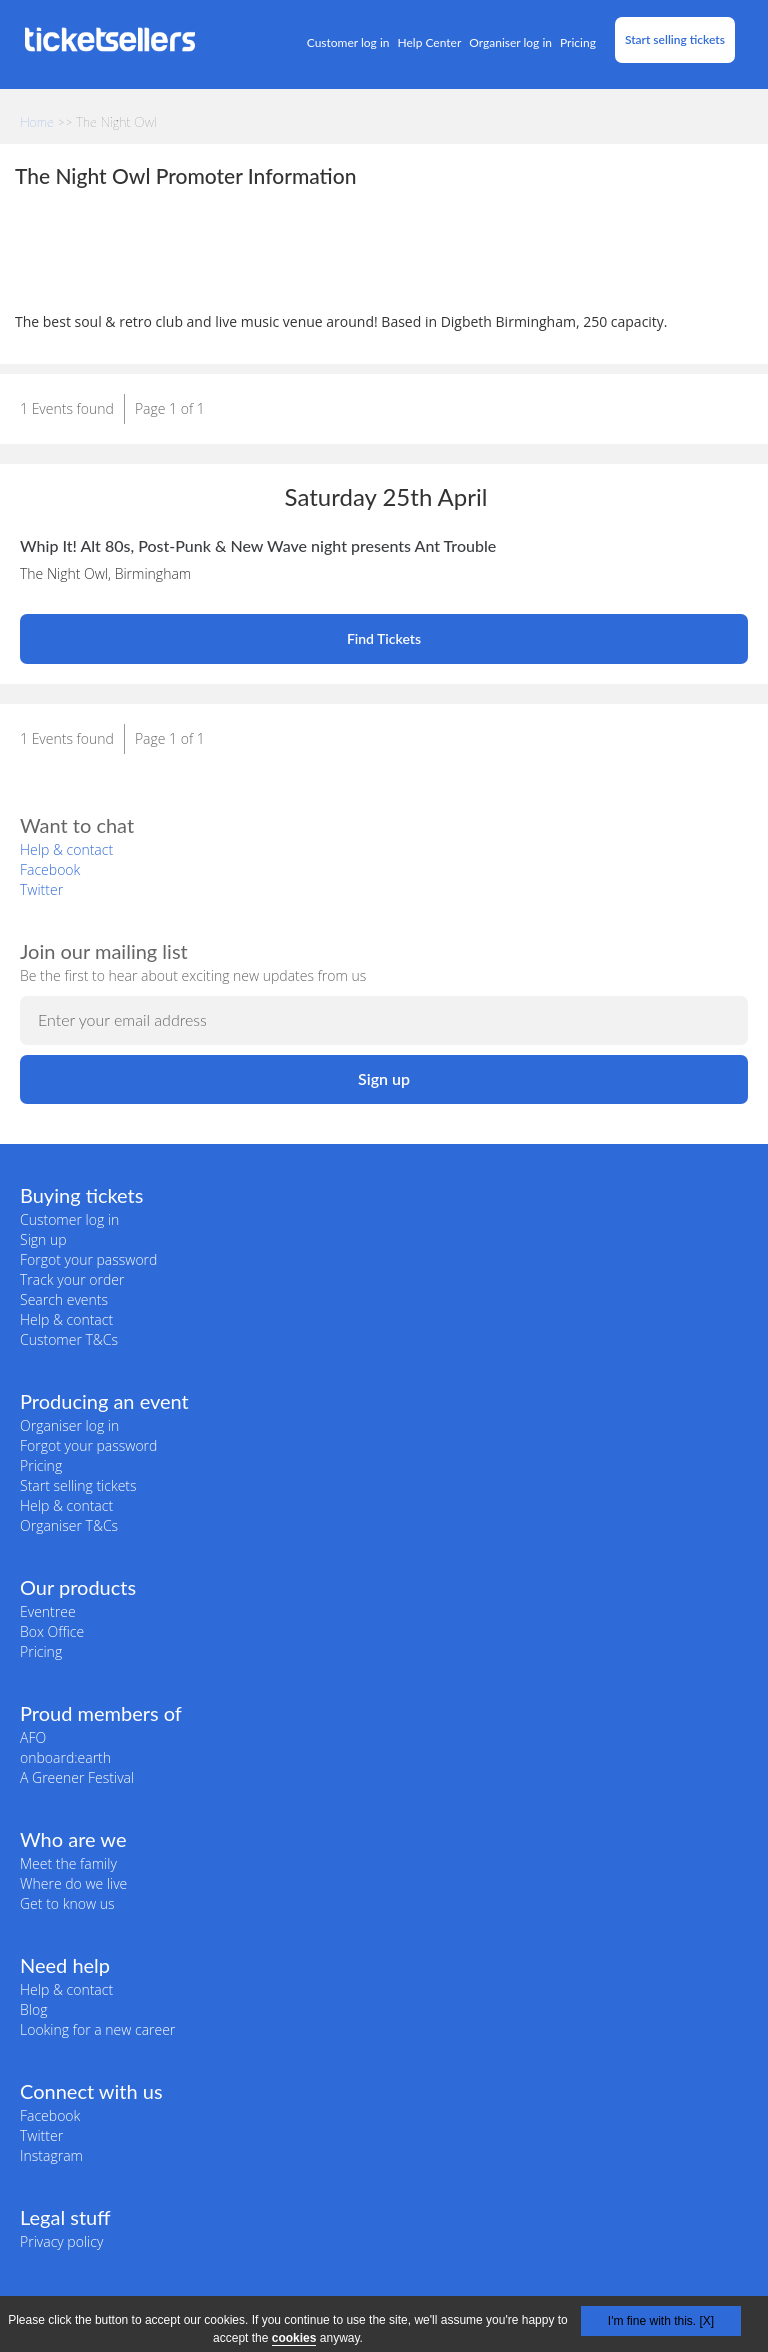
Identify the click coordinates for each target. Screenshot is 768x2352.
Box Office (52, 1631)
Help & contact (66, 849)
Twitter (41, 889)
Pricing (578, 42)
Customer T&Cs (69, 1339)
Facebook (50, 869)
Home (37, 122)
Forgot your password (88, 1259)
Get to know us (67, 1903)
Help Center (430, 42)
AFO (33, 1737)
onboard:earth (65, 1757)
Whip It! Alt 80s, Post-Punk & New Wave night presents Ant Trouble (258, 545)
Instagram (51, 2155)
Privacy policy (61, 2241)
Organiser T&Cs (69, 1525)
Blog (33, 2009)
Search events (64, 1299)
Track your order (72, 1279)
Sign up (43, 1239)
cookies (294, 2338)
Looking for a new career (97, 2029)
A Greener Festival (77, 1777)
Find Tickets (384, 638)
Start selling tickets (675, 39)
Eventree (48, 1611)
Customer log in (348, 42)
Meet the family (68, 1863)
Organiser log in (510, 42)
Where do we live (73, 1883)
